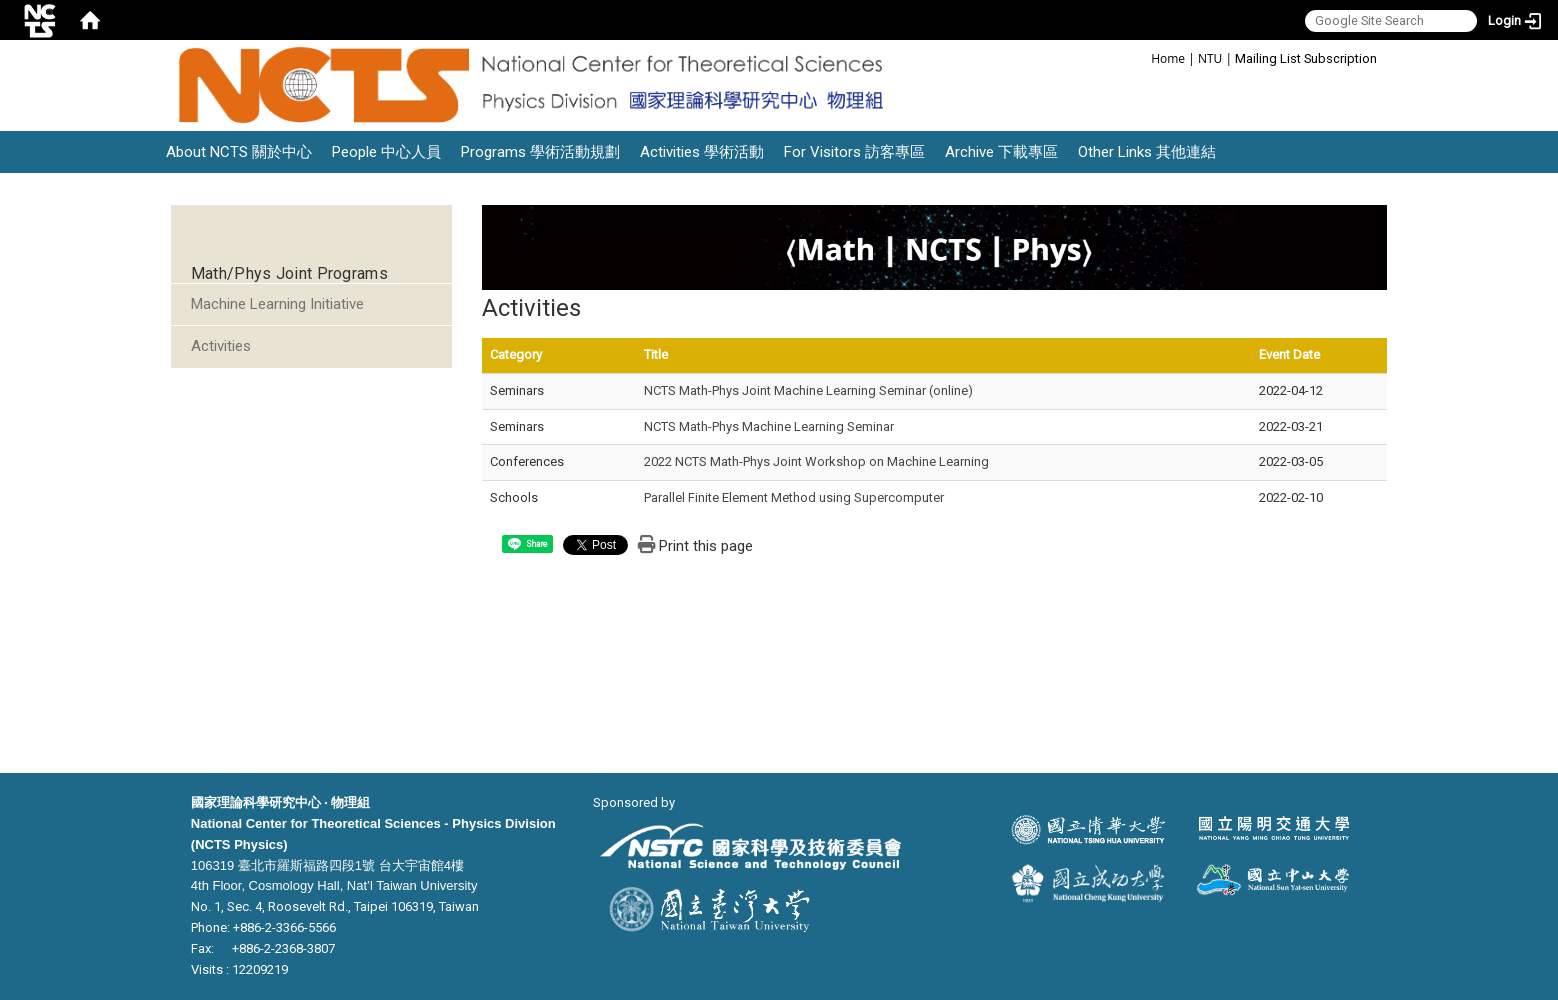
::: (1140, 57)
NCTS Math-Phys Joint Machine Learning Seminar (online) (808, 390)
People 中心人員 (386, 152)
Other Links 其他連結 (1147, 152)
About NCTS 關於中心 (239, 152)
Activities (221, 346)
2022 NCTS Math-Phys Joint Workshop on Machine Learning (816, 461)
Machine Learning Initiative (277, 304)
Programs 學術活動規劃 (540, 152)
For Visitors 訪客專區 (854, 152)
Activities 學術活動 (702, 152)
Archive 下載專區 (1001, 152)
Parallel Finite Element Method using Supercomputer (794, 497)
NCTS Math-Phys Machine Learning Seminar (769, 426)
